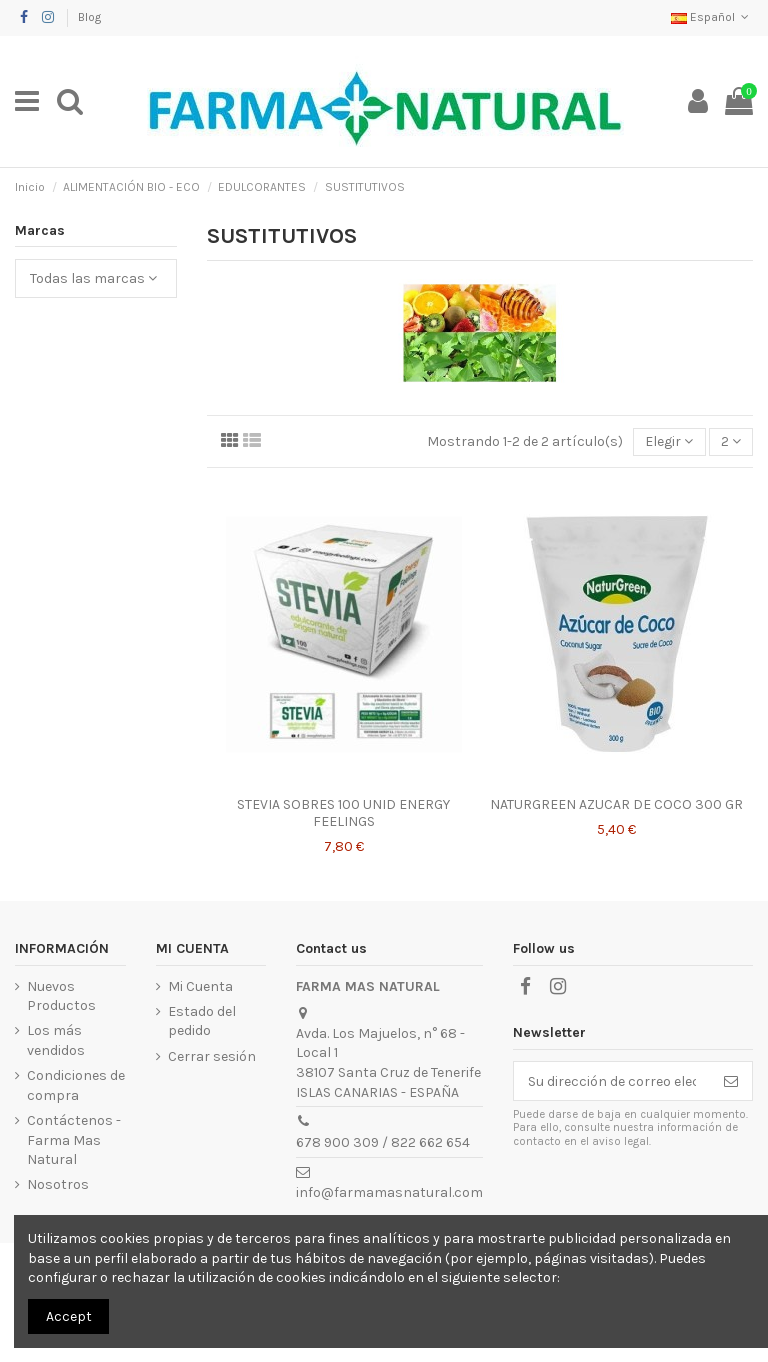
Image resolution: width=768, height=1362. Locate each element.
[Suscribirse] (731, 1081)
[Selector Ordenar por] (669, 442)
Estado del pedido (202, 1021)
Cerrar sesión (212, 1056)
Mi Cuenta (200, 986)
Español (712, 17)
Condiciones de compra (76, 1085)
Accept (69, 1316)
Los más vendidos (56, 1040)
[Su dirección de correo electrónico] (612, 1081)
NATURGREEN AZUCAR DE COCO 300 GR (616, 804)
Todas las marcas (93, 278)
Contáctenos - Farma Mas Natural (74, 1140)
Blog (89, 17)
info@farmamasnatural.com (389, 1192)
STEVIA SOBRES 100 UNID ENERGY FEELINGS (343, 813)
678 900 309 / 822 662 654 (383, 1142)
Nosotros (58, 1184)
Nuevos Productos (61, 996)
